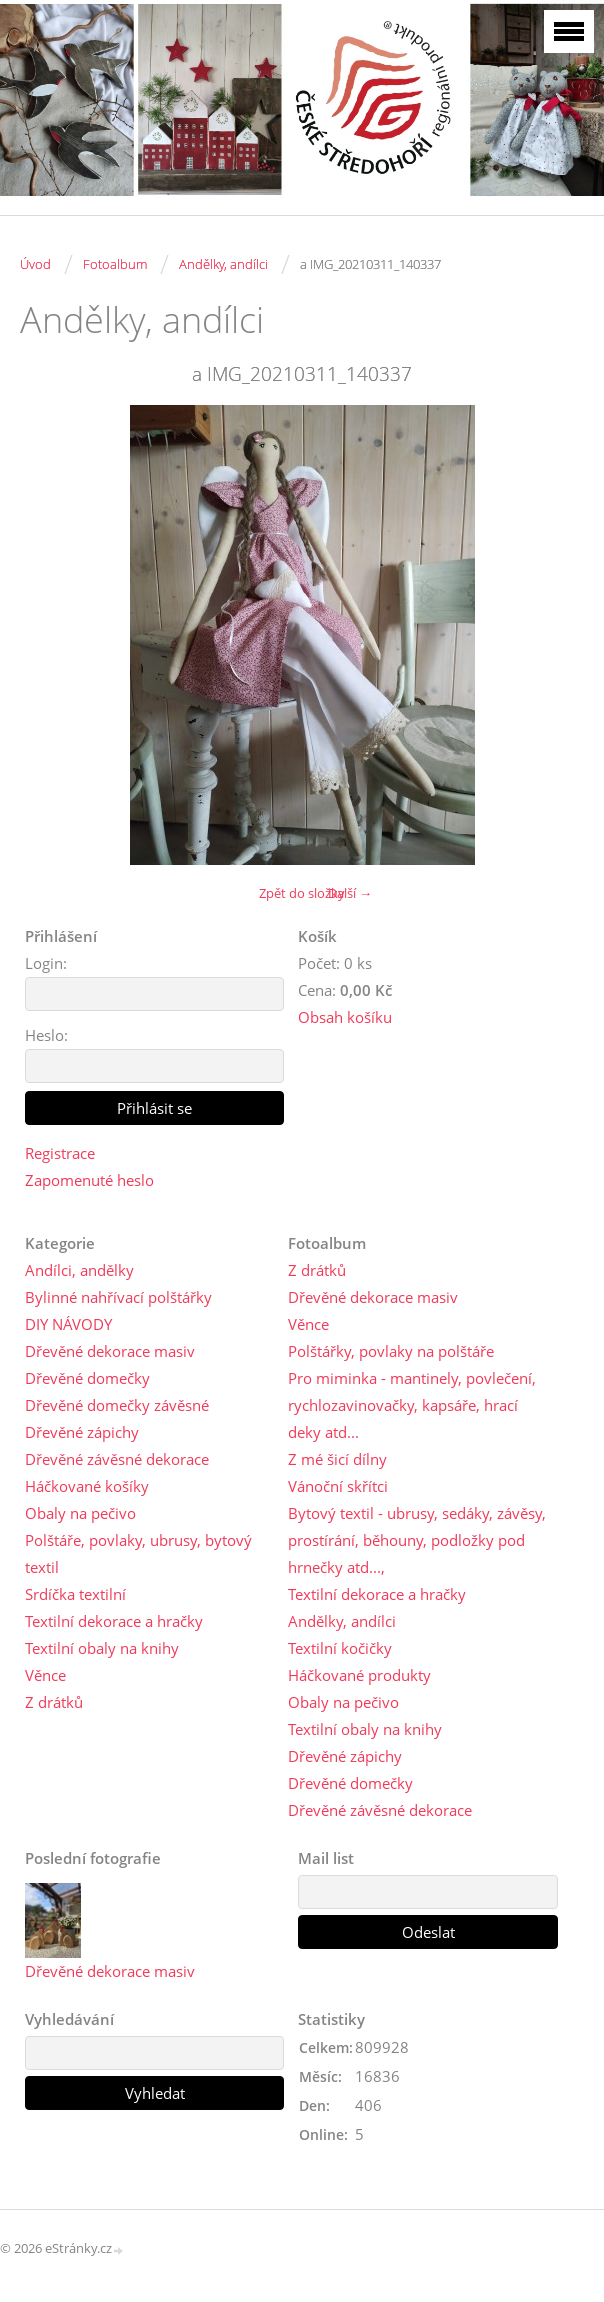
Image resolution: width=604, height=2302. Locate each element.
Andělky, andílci (223, 264)
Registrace (60, 1153)
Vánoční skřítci (338, 1486)
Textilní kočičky (340, 1648)
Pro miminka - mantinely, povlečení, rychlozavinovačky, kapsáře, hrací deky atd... (412, 1405)
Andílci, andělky (79, 1270)
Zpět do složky (302, 893)
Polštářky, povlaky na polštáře (391, 1351)
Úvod (35, 264)
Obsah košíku (345, 1017)
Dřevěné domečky (87, 1378)
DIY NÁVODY (68, 1324)
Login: (46, 963)
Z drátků (54, 1702)
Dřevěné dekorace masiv (110, 1351)
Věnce (45, 1675)
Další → (350, 893)
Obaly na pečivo (80, 1513)
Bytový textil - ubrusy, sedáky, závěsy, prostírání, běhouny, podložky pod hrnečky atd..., (417, 1540)
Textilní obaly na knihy (102, 1648)
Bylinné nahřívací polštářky (118, 1297)
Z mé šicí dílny (337, 1459)
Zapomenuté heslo (89, 1180)
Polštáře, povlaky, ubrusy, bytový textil (138, 1553)
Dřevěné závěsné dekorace (117, 1459)
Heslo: (46, 1035)
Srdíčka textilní (75, 1594)
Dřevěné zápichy (82, 1432)
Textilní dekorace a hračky (114, 1621)
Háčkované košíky (87, 1486)
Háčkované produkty (359, 1675)
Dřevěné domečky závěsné (117, 1405)
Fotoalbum (115, 264)
